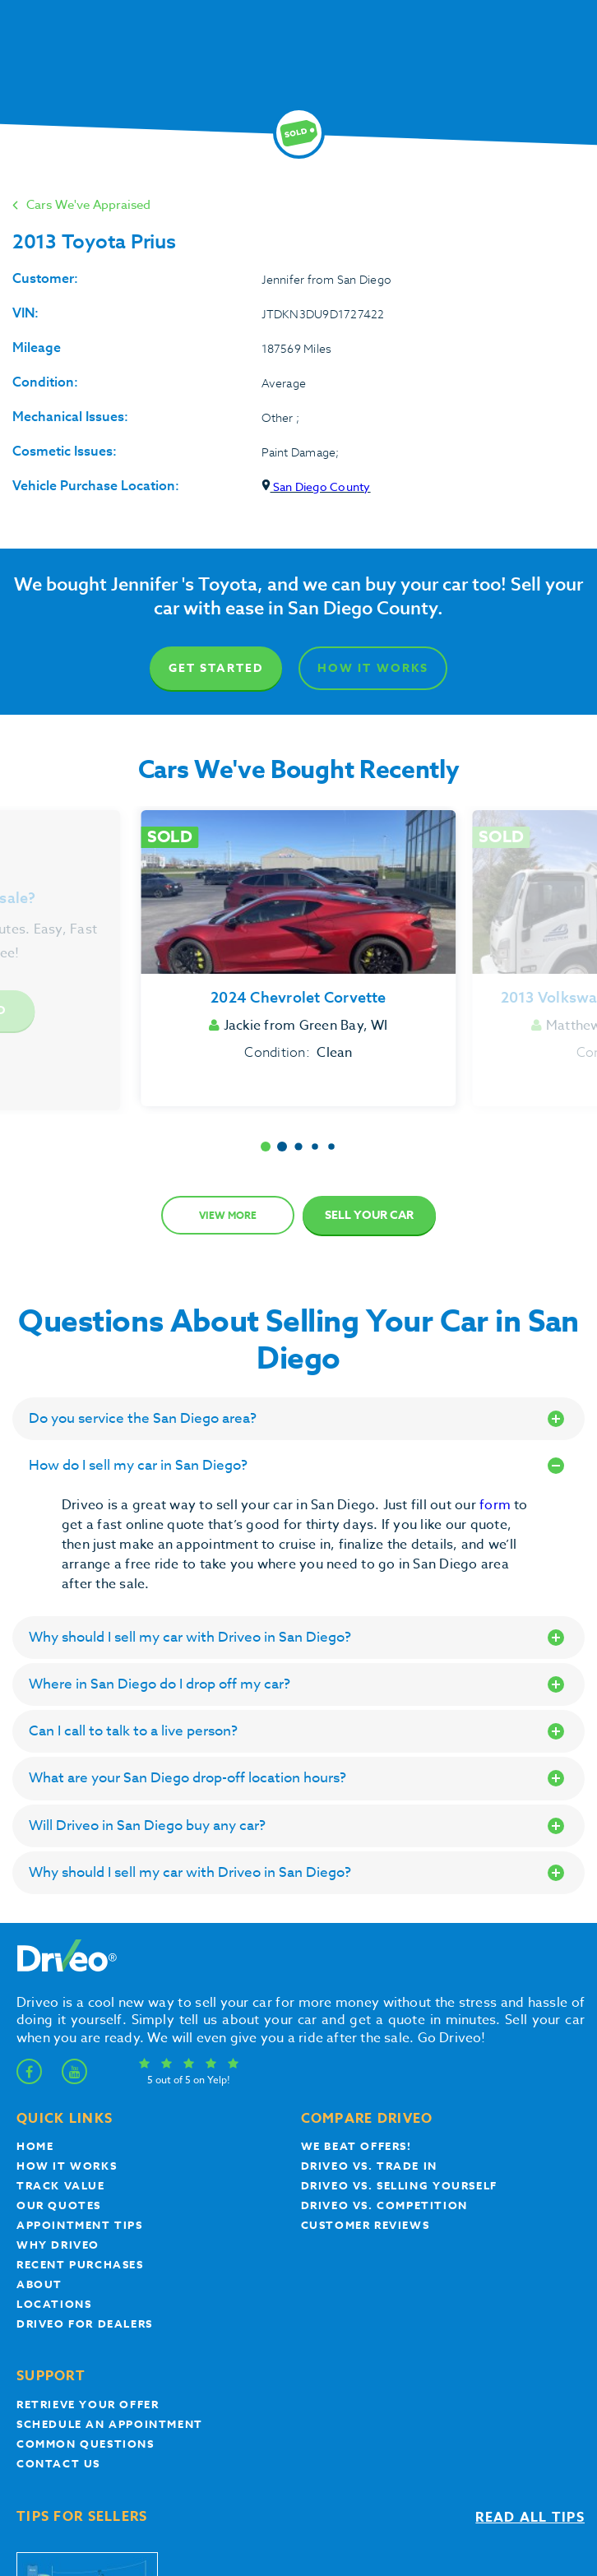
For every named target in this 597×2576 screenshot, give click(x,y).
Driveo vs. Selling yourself (399, 2185)
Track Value (60, 2185)
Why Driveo (58, 2244)
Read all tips (530, 2517)
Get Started (216, 668)
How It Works (372, 668)
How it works (66, 2165)
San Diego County (316, 486)
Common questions (85, 2443)
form (496, 1505)
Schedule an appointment (109, 2423)
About (39, 2284)
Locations (53, 2303)
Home (34, 2145)
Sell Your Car (369, 1215)
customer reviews (365, 2224)
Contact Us (58, 2463)
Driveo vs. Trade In (369, 2165)
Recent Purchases (80, 2264)
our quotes (58, 2205)
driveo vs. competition (384, 2205)
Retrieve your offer (87, 2404)
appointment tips (79, 2224)
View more (228, 1215)
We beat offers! (356, 2145)
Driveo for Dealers (84, 2323)
